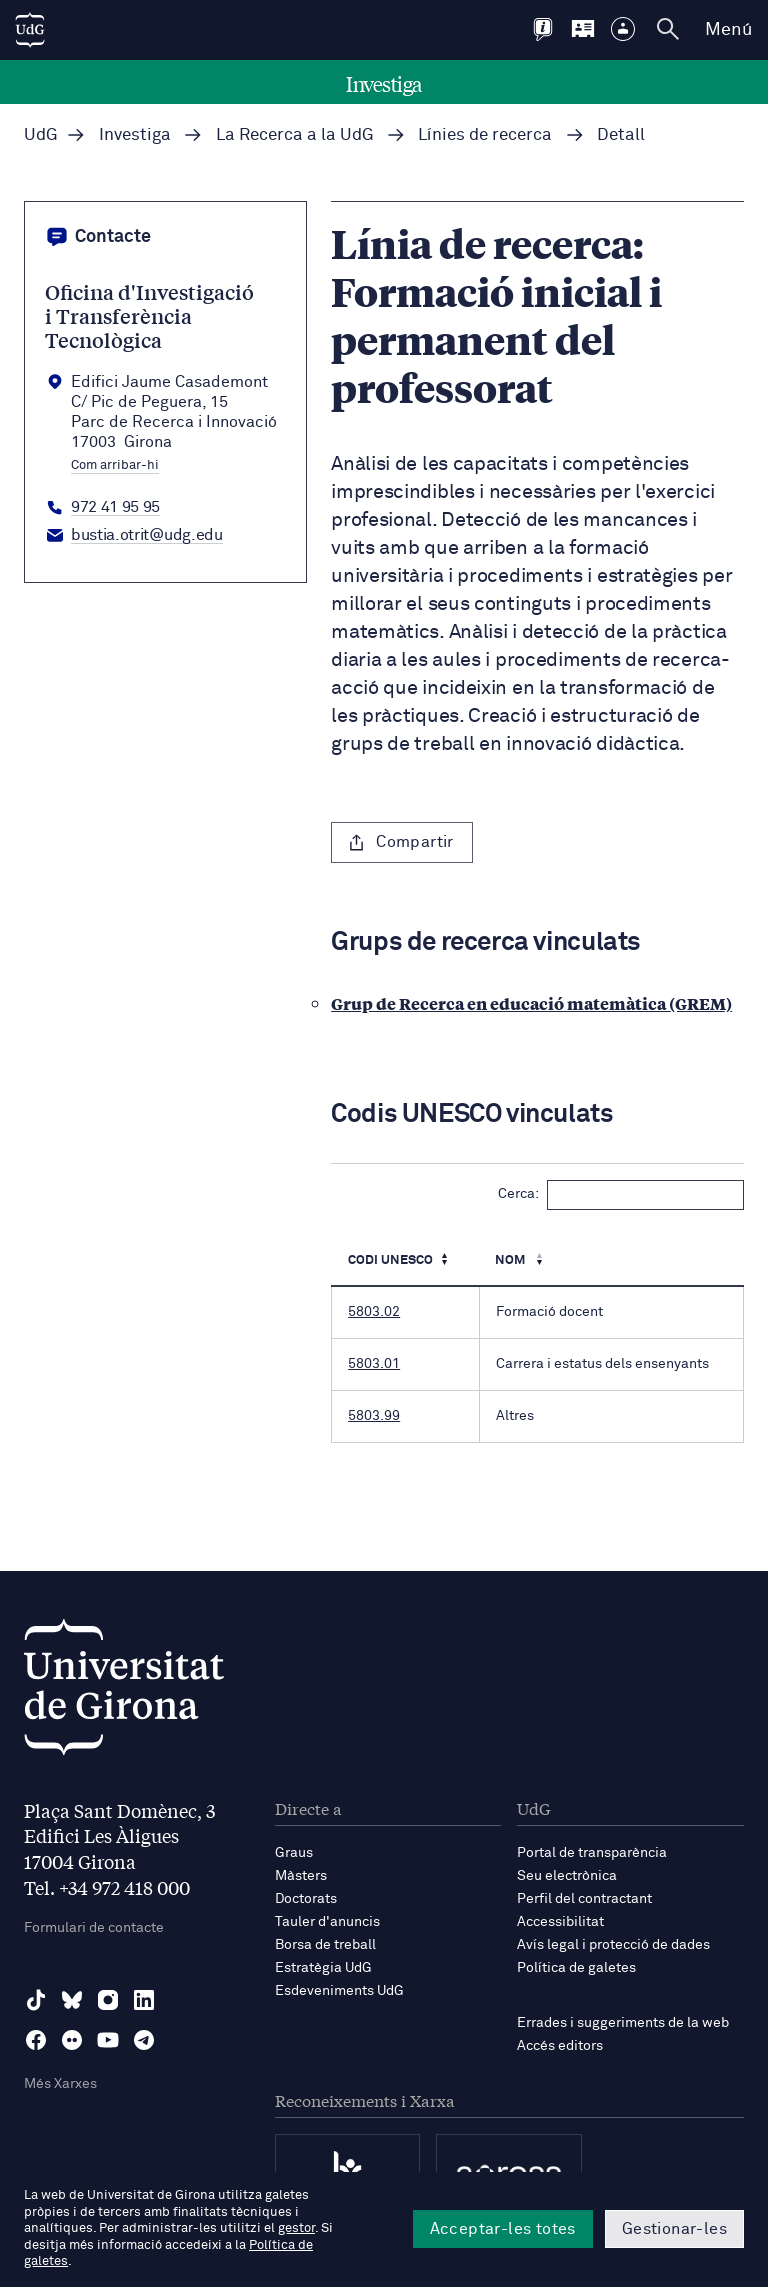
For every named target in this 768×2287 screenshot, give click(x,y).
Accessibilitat (560, 1922)
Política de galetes (576, 1968)
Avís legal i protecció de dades (613, 1945)
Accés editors (560, 2046)
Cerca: (621, 1195)
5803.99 (374, 1416)
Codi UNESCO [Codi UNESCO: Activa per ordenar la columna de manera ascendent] (390, 1260)
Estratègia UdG (323, 1968)
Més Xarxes (60, 2084)
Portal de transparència (592, 1853)
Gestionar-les (674, 2229)
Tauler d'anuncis (327, 1922)
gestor (296, 2228)
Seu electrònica (567, 1876)
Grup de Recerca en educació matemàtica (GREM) (531, 1003)
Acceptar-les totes (503, 2229)
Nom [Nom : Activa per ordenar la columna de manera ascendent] (511, 1260)
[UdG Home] (30, 30)
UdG (41, 135)
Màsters (301, 1876)
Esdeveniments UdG (339, 1991)
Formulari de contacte (94, 1928)
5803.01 (374, 1364)
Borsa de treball (325, 1945)
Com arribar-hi (115, 466)
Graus (294, 1853)
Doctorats (306, 1899)
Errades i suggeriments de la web (623, 2023)
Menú (728, 30)
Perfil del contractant (584, 1899)
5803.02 (374, 1312)
